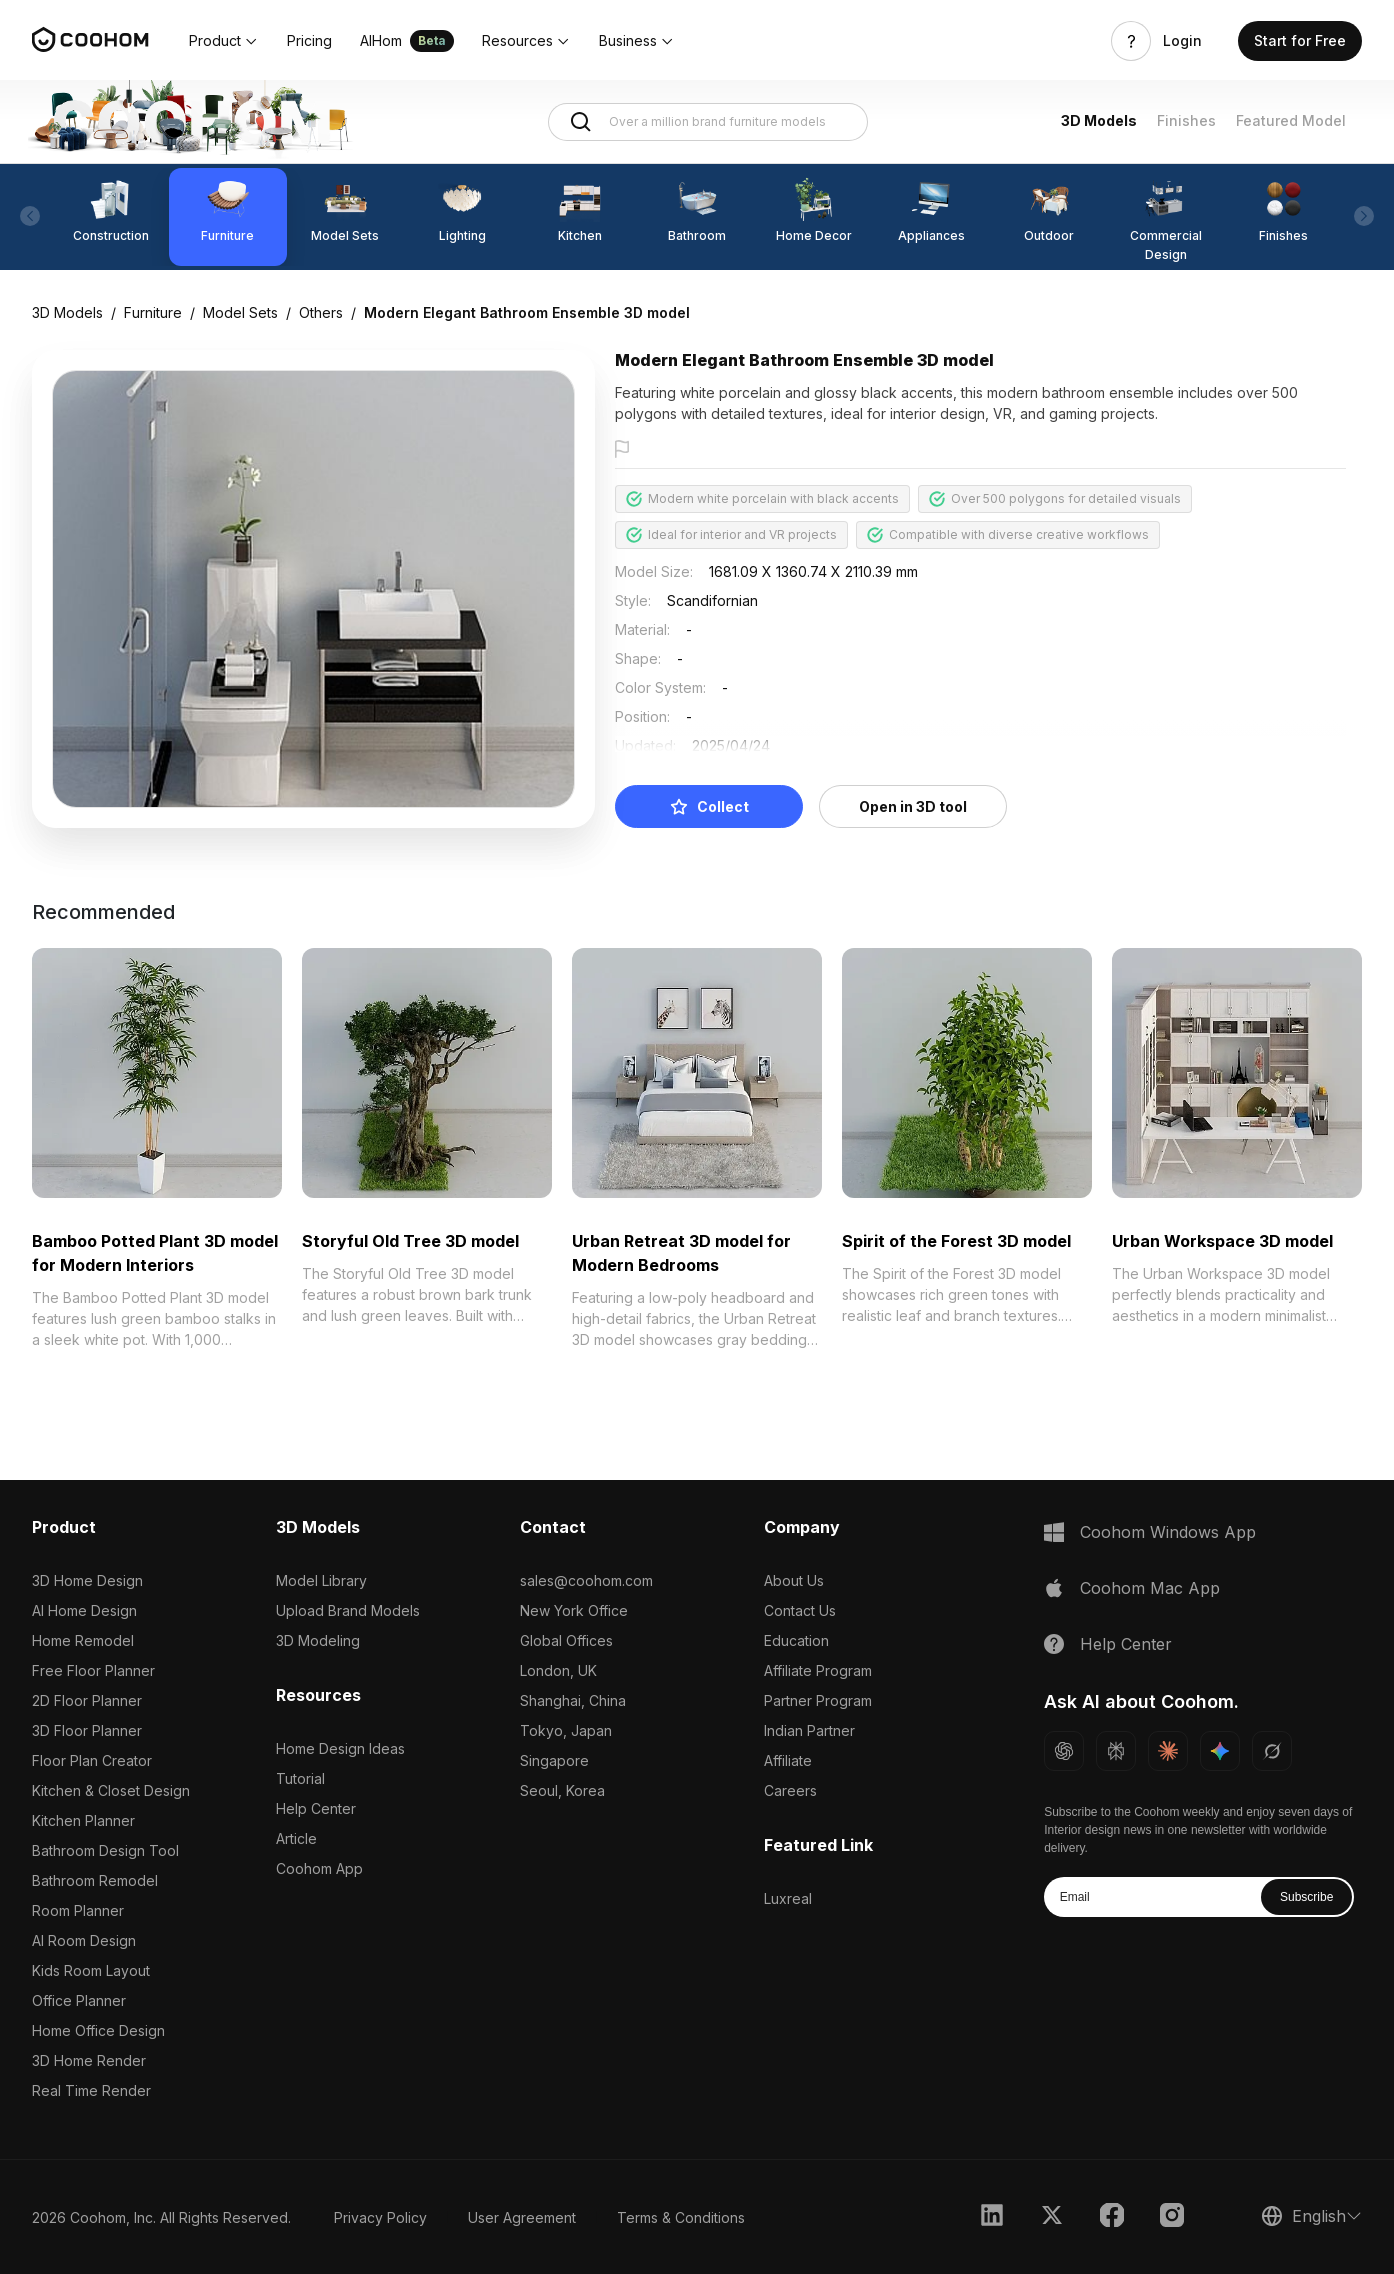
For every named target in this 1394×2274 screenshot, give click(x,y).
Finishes (1186, 120)
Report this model (691, 450)
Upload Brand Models (348, 1610)
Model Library (321, 1580)
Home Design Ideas (340, 1748)
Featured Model (1291, 120)
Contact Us (800, 1610)
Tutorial (300, 1778)
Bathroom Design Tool (105, 1850)
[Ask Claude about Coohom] (1168, 1751)
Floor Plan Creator (92, 1760)
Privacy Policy (380, 2217)
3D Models (1099, 120)
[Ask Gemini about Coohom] (1220, 1751)
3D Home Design (87, 1580)
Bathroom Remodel (95, 1880)
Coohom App (319, 1868)
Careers (790, 1790)
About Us (794, 1580)
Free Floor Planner (93, 1670)
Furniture (153, 312)
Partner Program (818, 1700)
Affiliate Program (818, 1670)
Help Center (316, 1808)
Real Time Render (91, 2090)
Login (1182, 41)
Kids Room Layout (91, 1970)
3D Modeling (318, 1640)
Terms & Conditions (681, 2217)
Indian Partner (809, 1730)
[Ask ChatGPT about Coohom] (1064, 1751)
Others (321, 312)
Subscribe (1306, 1897)
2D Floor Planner (87, 1700)
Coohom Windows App (1168, 1532)
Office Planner (79, 2000)
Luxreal (788, 1898)
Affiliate (788, 1760)
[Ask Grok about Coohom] (1272, 1751)
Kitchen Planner (83, 1820)
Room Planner (78, 1910)
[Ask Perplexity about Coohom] (1116, 1751)
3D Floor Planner (87, 1730)
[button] (224, 41)
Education (796, 1640)
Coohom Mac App (1150, 1588)
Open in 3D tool (913, 806)
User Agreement (522, 2217)
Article (296, 1838)
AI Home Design (84, 1610)
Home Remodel (83, 1640)
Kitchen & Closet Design (111, 1790)
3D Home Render (89, 2060)
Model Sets (240, 312)
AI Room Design (84, 1940)
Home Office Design (98, 2030)
